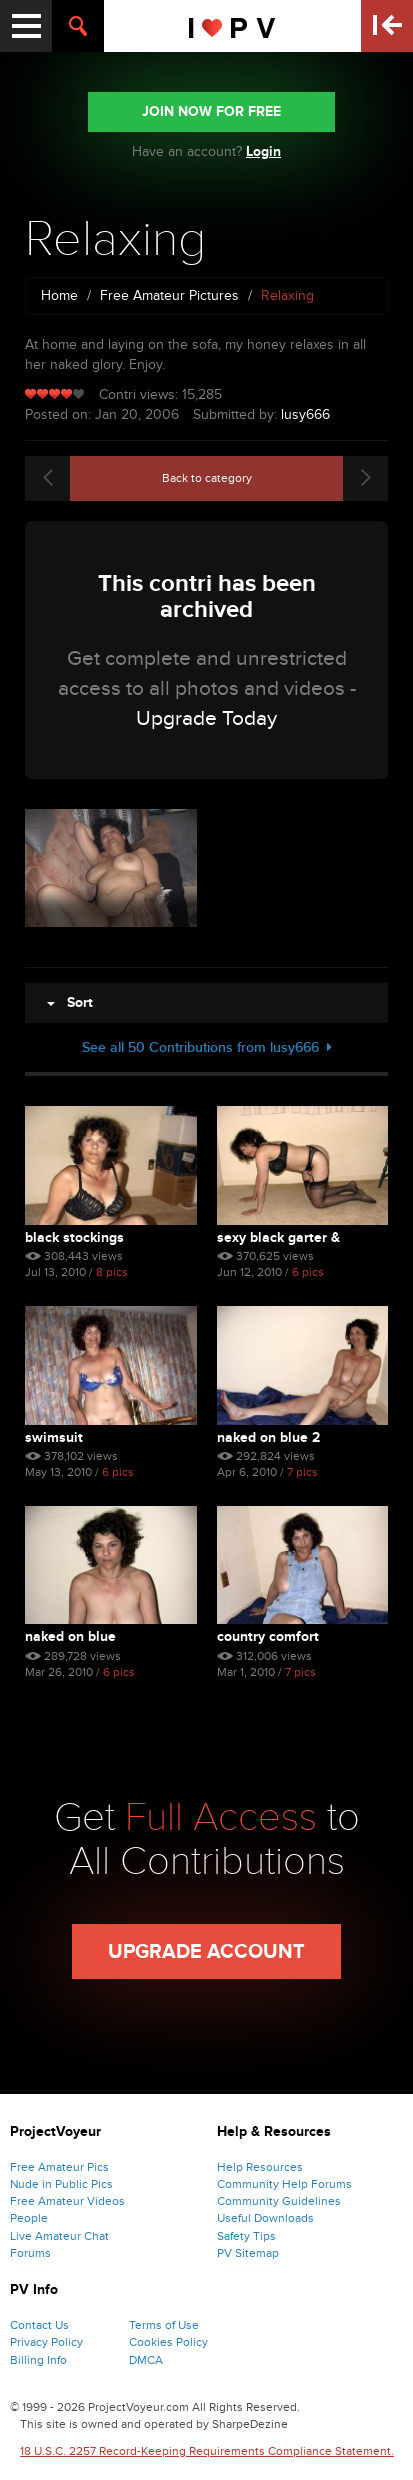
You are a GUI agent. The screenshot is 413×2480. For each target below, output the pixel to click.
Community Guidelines (279, 2201)
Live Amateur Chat (59, 2236)
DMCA (146, 2360)
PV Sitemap (248, 2253)
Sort (70, 1002)
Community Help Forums (284, 2184)
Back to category (207, 478)
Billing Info (38, 2360)
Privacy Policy (46, 2342)
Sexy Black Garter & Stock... (278, 1237)
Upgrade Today (206, 718)
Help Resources (260, 2167)
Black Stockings (74, 1237)
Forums (30, 2253)
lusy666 (305, 414)
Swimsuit (54, 1437)
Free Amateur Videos (67, 2201)
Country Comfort (268, 1636)
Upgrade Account (206, 1952)
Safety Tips (246, 2236)
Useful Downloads (265, 2218)
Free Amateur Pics (59, 2167)
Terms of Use (164, 2325)
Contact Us (39, 2325)
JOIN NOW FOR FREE (211, 111)
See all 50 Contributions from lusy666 (207, 1047)
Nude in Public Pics (61, 2184)
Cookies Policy (168, 2342)
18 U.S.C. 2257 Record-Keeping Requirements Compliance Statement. (207, 2451)
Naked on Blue (70, 1636)
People (29, 2218)
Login (263, 151)
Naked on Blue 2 (268, 1437)
